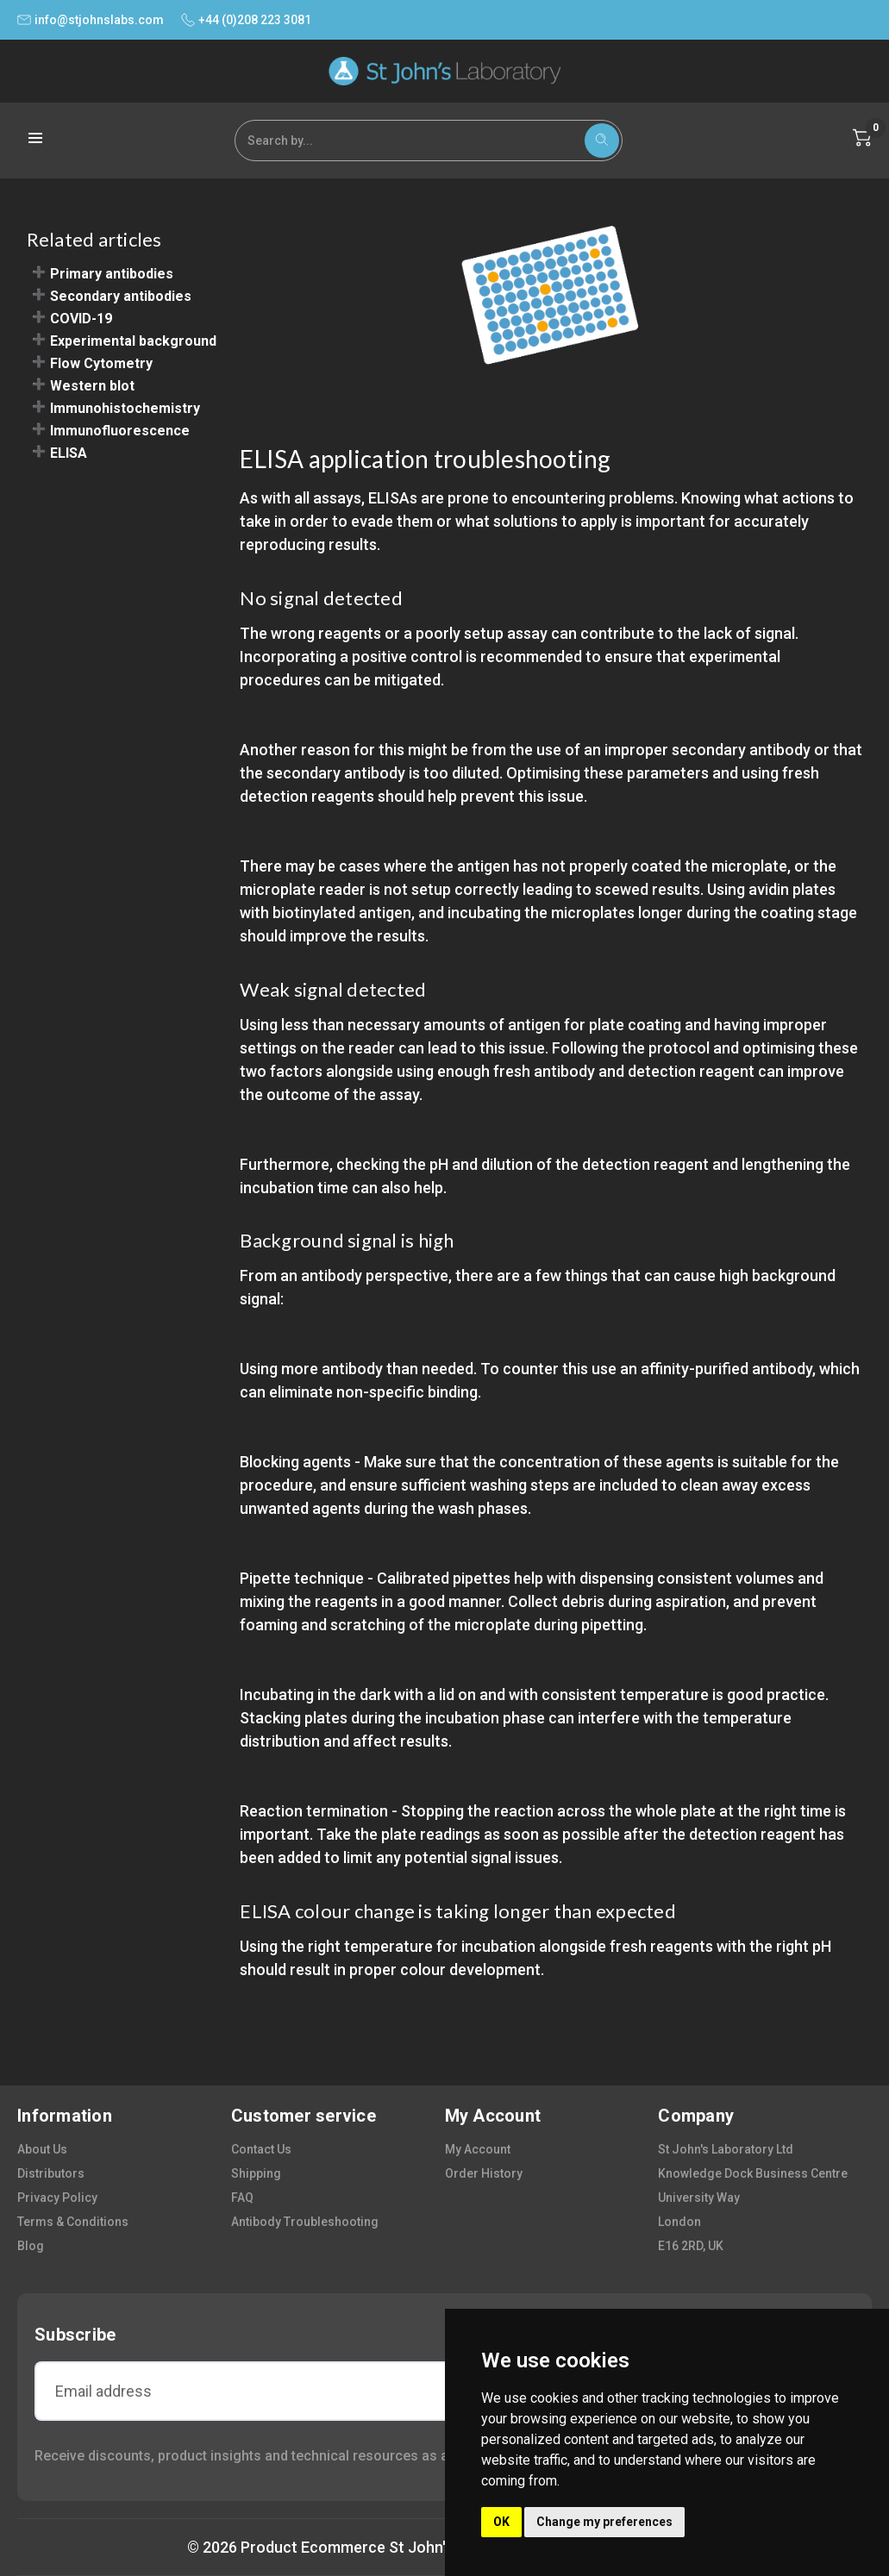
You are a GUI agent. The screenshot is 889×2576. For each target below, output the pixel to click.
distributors (51, 2173)
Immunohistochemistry (125, 408)
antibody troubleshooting (305, 2222)
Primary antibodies (111, 274)
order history (484, 2173)
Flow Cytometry (101, 363)
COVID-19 (81, 318)
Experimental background (133, 341)
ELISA (68, 453)
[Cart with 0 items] (862, 137)
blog (30, 2246)
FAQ (242, 2197)
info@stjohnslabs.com (90, 19)
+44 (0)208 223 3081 (246, 20)
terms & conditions (72, 2222)
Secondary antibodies (120, 296)
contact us (261, 2149)
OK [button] (501, 2522)
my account (477, 2149)
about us (42, 2149)
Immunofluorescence (120, 430)
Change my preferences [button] (604, 2522)
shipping (256, 2173)
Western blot (92, 386)
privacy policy (57, 2197)
